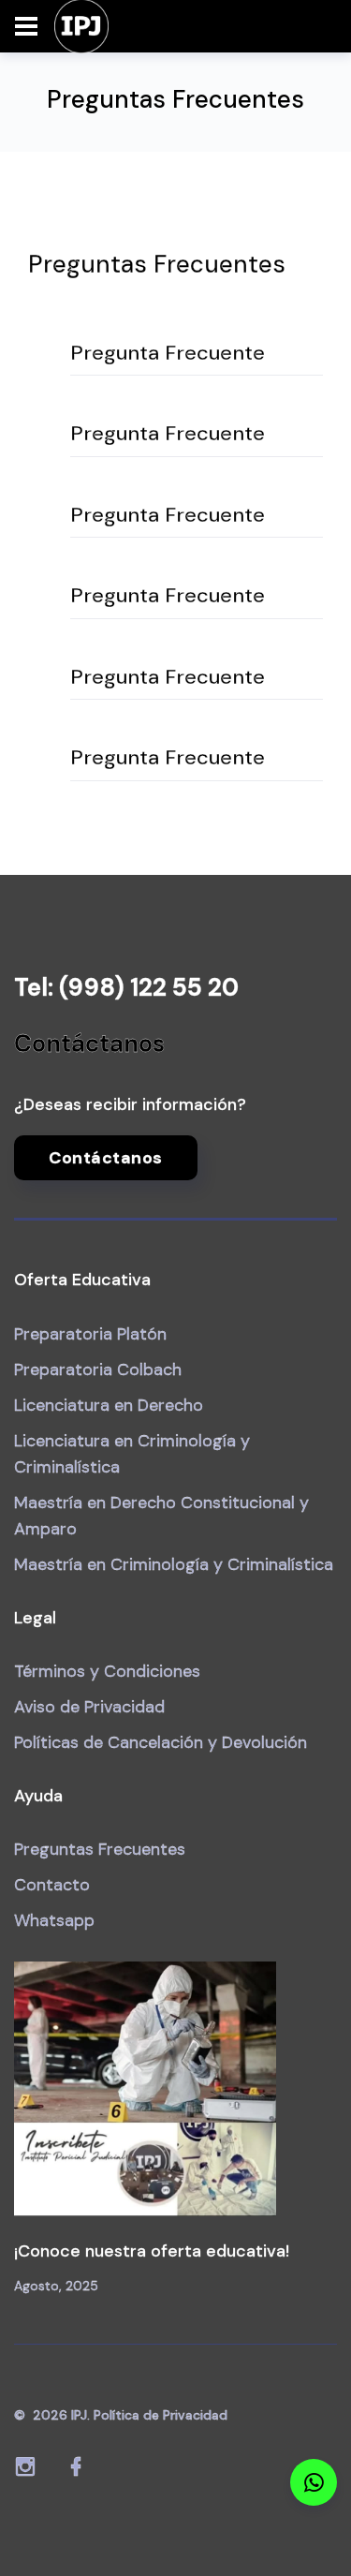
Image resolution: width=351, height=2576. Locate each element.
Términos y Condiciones (107, 1671)
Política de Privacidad (160, 2414)
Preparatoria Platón (90, 1334)
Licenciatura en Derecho (108, 1405)
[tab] (196, 354)
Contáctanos (106, 1158)
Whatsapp (54, 1920)
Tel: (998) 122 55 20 (126, 987)
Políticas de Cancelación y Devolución (160, 1742)
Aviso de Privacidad (89, 1706)
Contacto (52, 1884)
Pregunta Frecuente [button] (167, 352)
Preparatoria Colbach (98, 1369)
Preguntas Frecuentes (99, 1849)
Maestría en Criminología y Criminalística (173, 1564)
